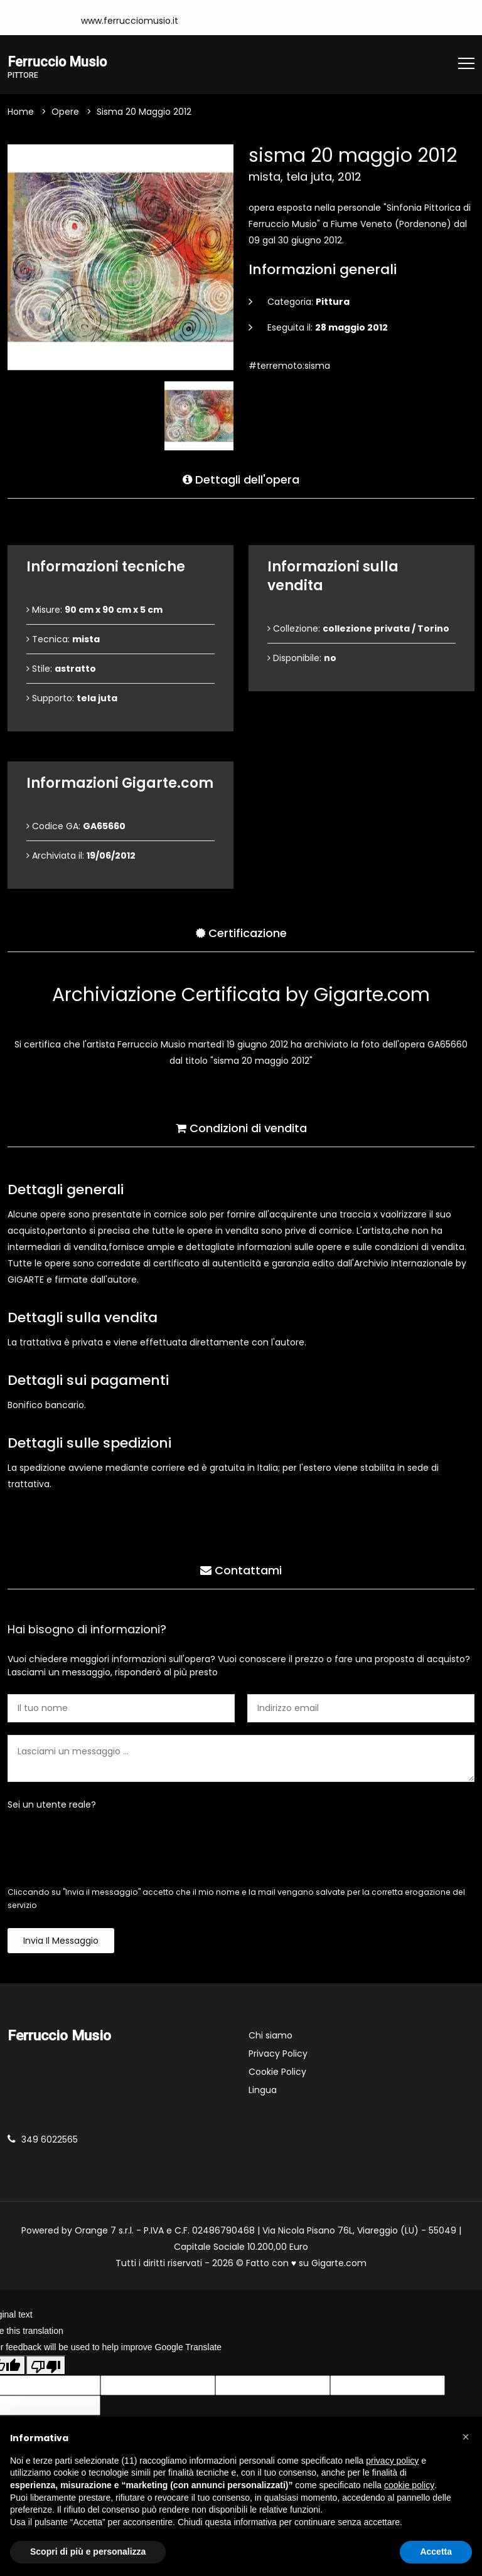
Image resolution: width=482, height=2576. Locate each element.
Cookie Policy (277, 2072)
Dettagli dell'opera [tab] (241, 477)
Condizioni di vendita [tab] (241, 1126)
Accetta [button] (436, 2552)
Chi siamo (270, 2036)
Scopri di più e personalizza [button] (88, 2552)
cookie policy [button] (409, 2485)
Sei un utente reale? (52, 1805)
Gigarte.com (339, 2263)
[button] (466, 2437)
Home (21, 112)
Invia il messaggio (61, 1941)
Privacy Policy (278, 2054)
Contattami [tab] (241, 1568)
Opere (65, 112)
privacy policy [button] (392, 2461)
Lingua (263, 2090)
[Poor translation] (46, 2366)
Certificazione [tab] (241, 931)
